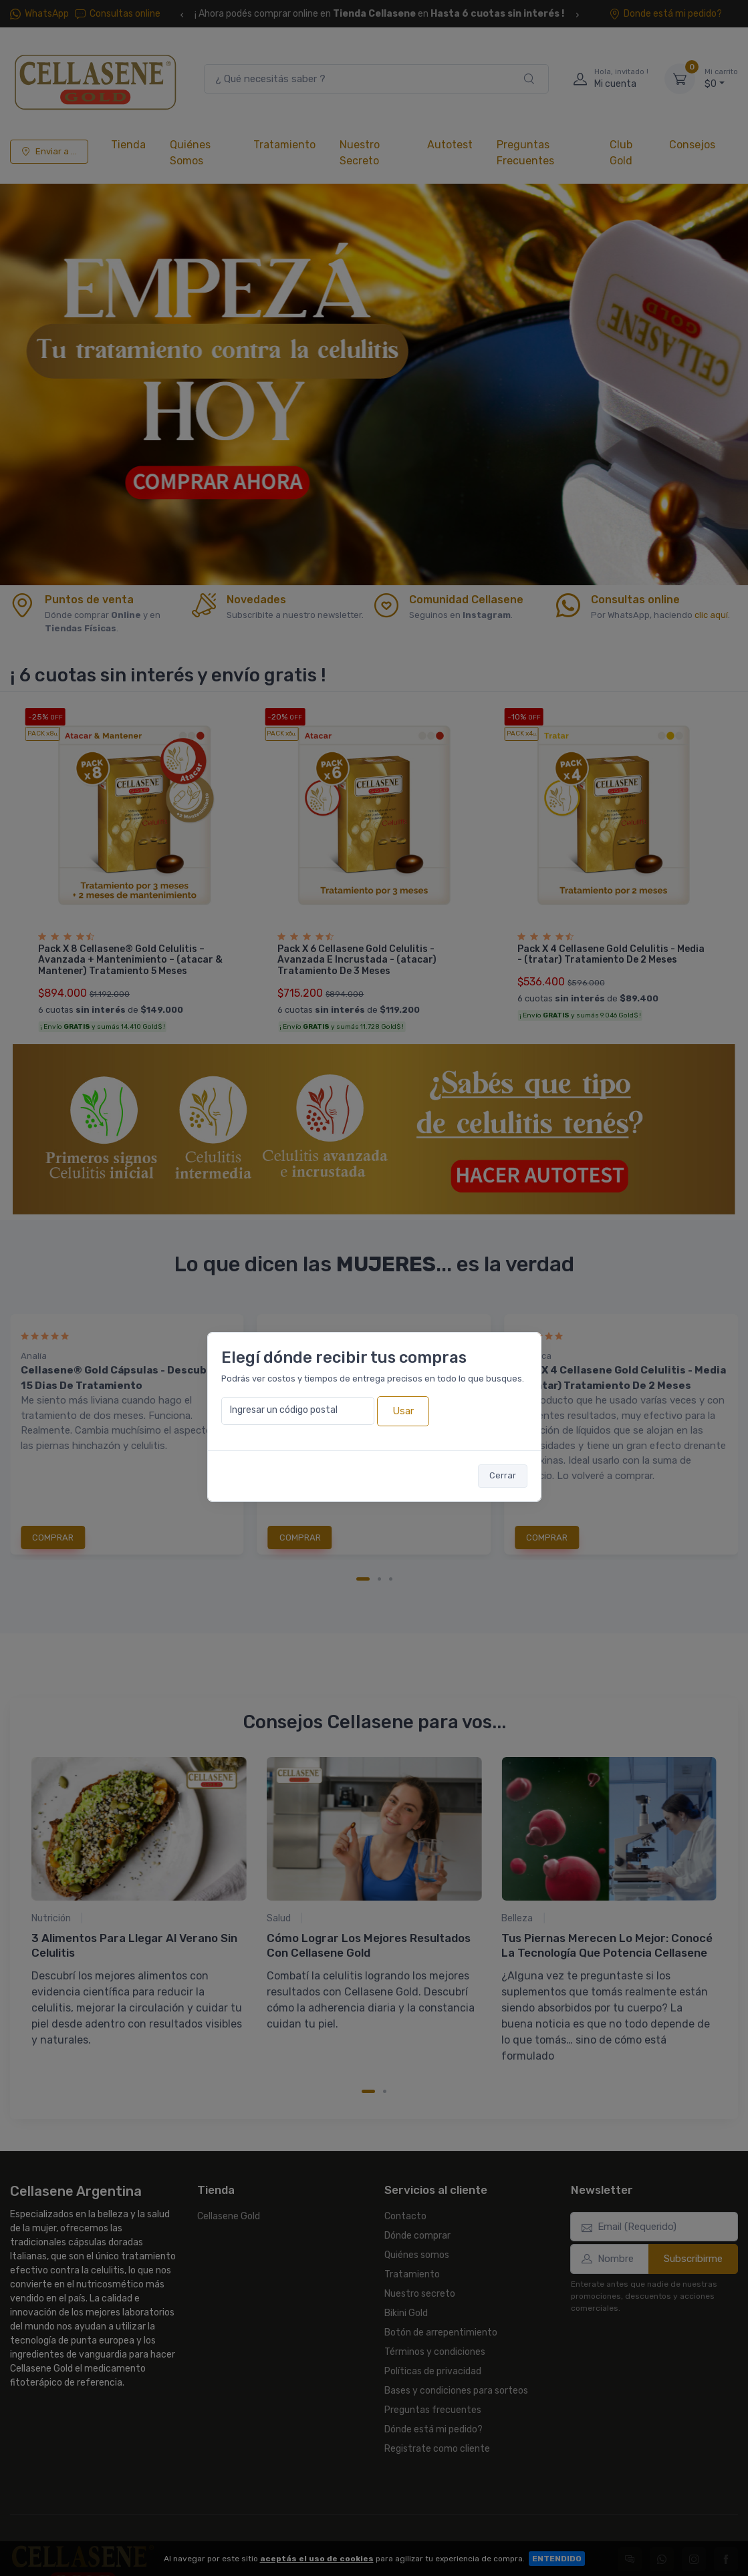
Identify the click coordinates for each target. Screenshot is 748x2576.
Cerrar (502, 1475)
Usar (403, 1411)
